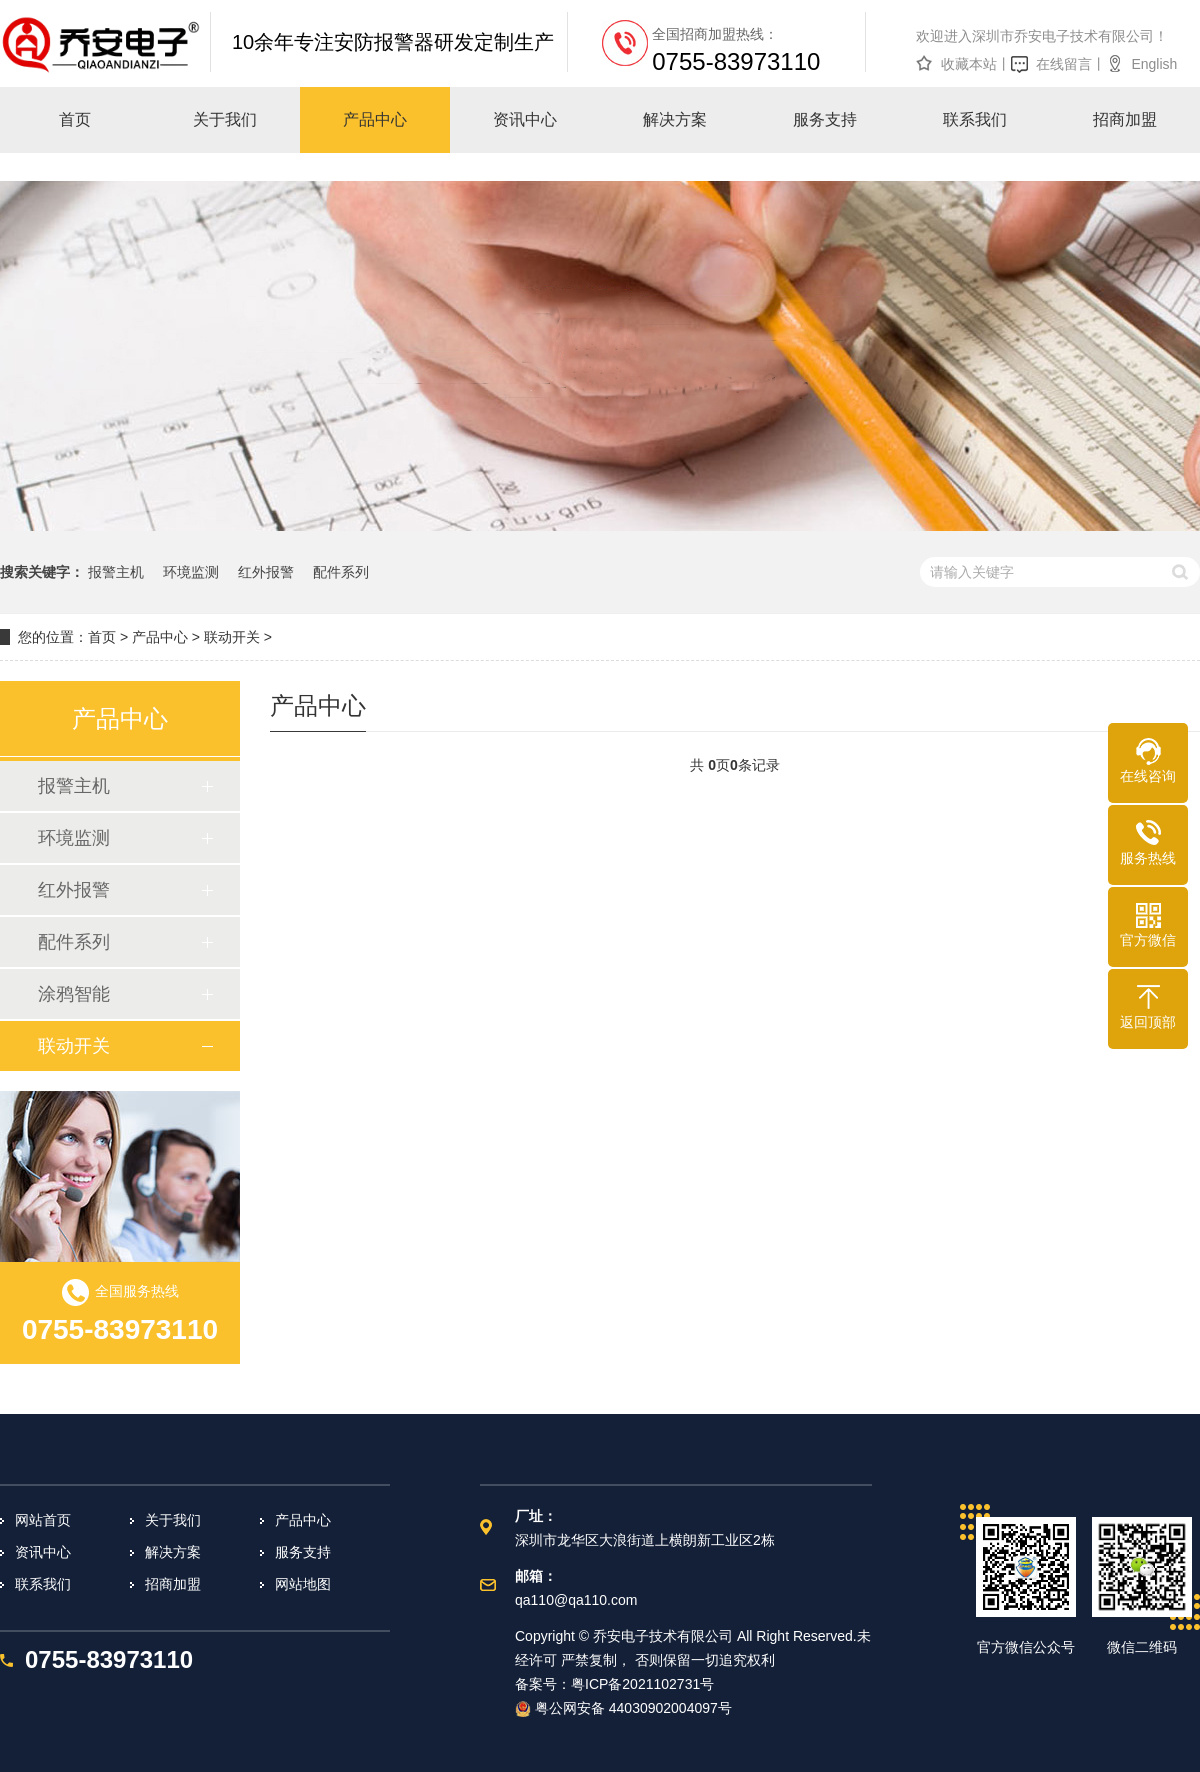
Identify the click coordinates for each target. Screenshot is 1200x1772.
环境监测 (191, 572)
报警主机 (116, 572)
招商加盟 (173, 1584)
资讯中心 (43, 1552)
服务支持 (303, 1552)
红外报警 (266, 572)
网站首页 (43, 1520)
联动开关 (232, 637)
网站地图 (303, 1584)
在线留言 (1064, 64)
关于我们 (173, 1520)
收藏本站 (969, 64)
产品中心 (160, 637)
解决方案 (173, 1552)
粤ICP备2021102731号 (642, 1684)
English (1154, 64)
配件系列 (341, 572)
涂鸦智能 (74, 994)
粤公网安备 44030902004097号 (623, 1708)
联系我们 (43, 1584)
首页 (102, 637)
